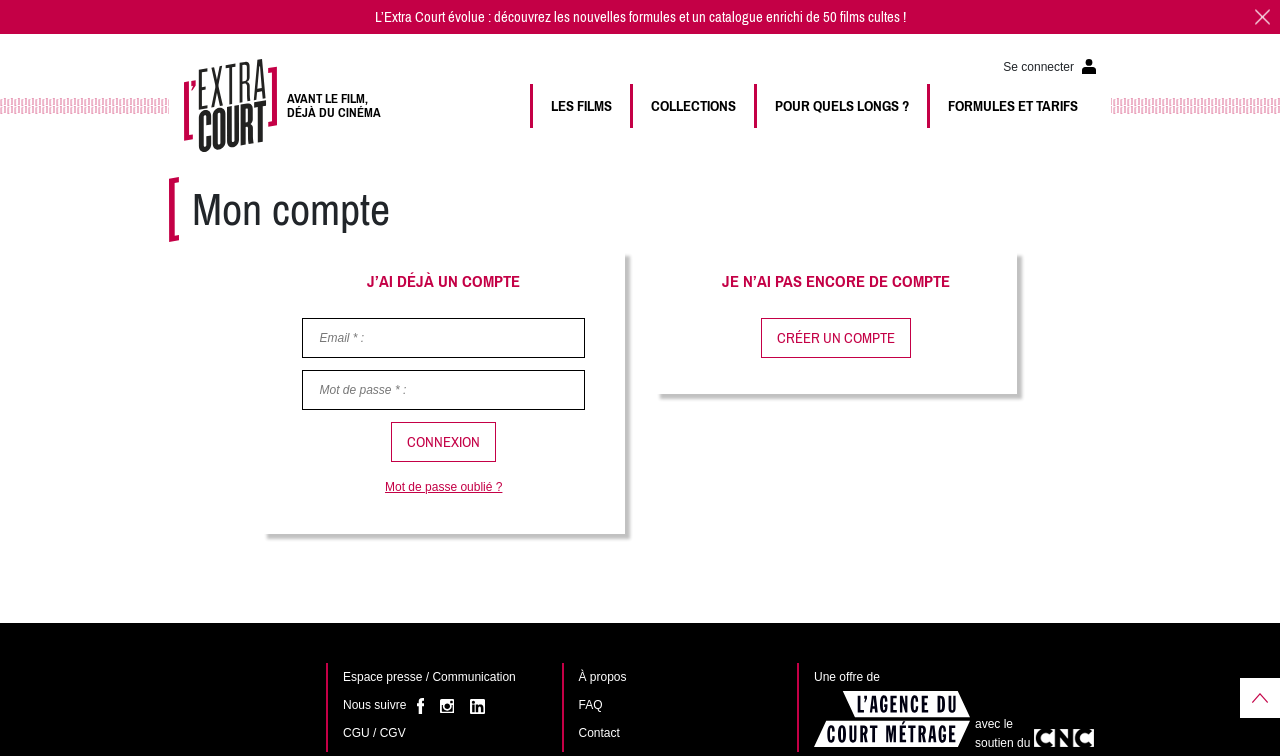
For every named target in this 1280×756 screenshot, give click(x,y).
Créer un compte (836, 338)
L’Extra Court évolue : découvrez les (474, 17)
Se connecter (1038, 67)
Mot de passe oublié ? (443, 487)
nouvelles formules (624, 17)
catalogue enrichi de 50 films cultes (804, 17)
